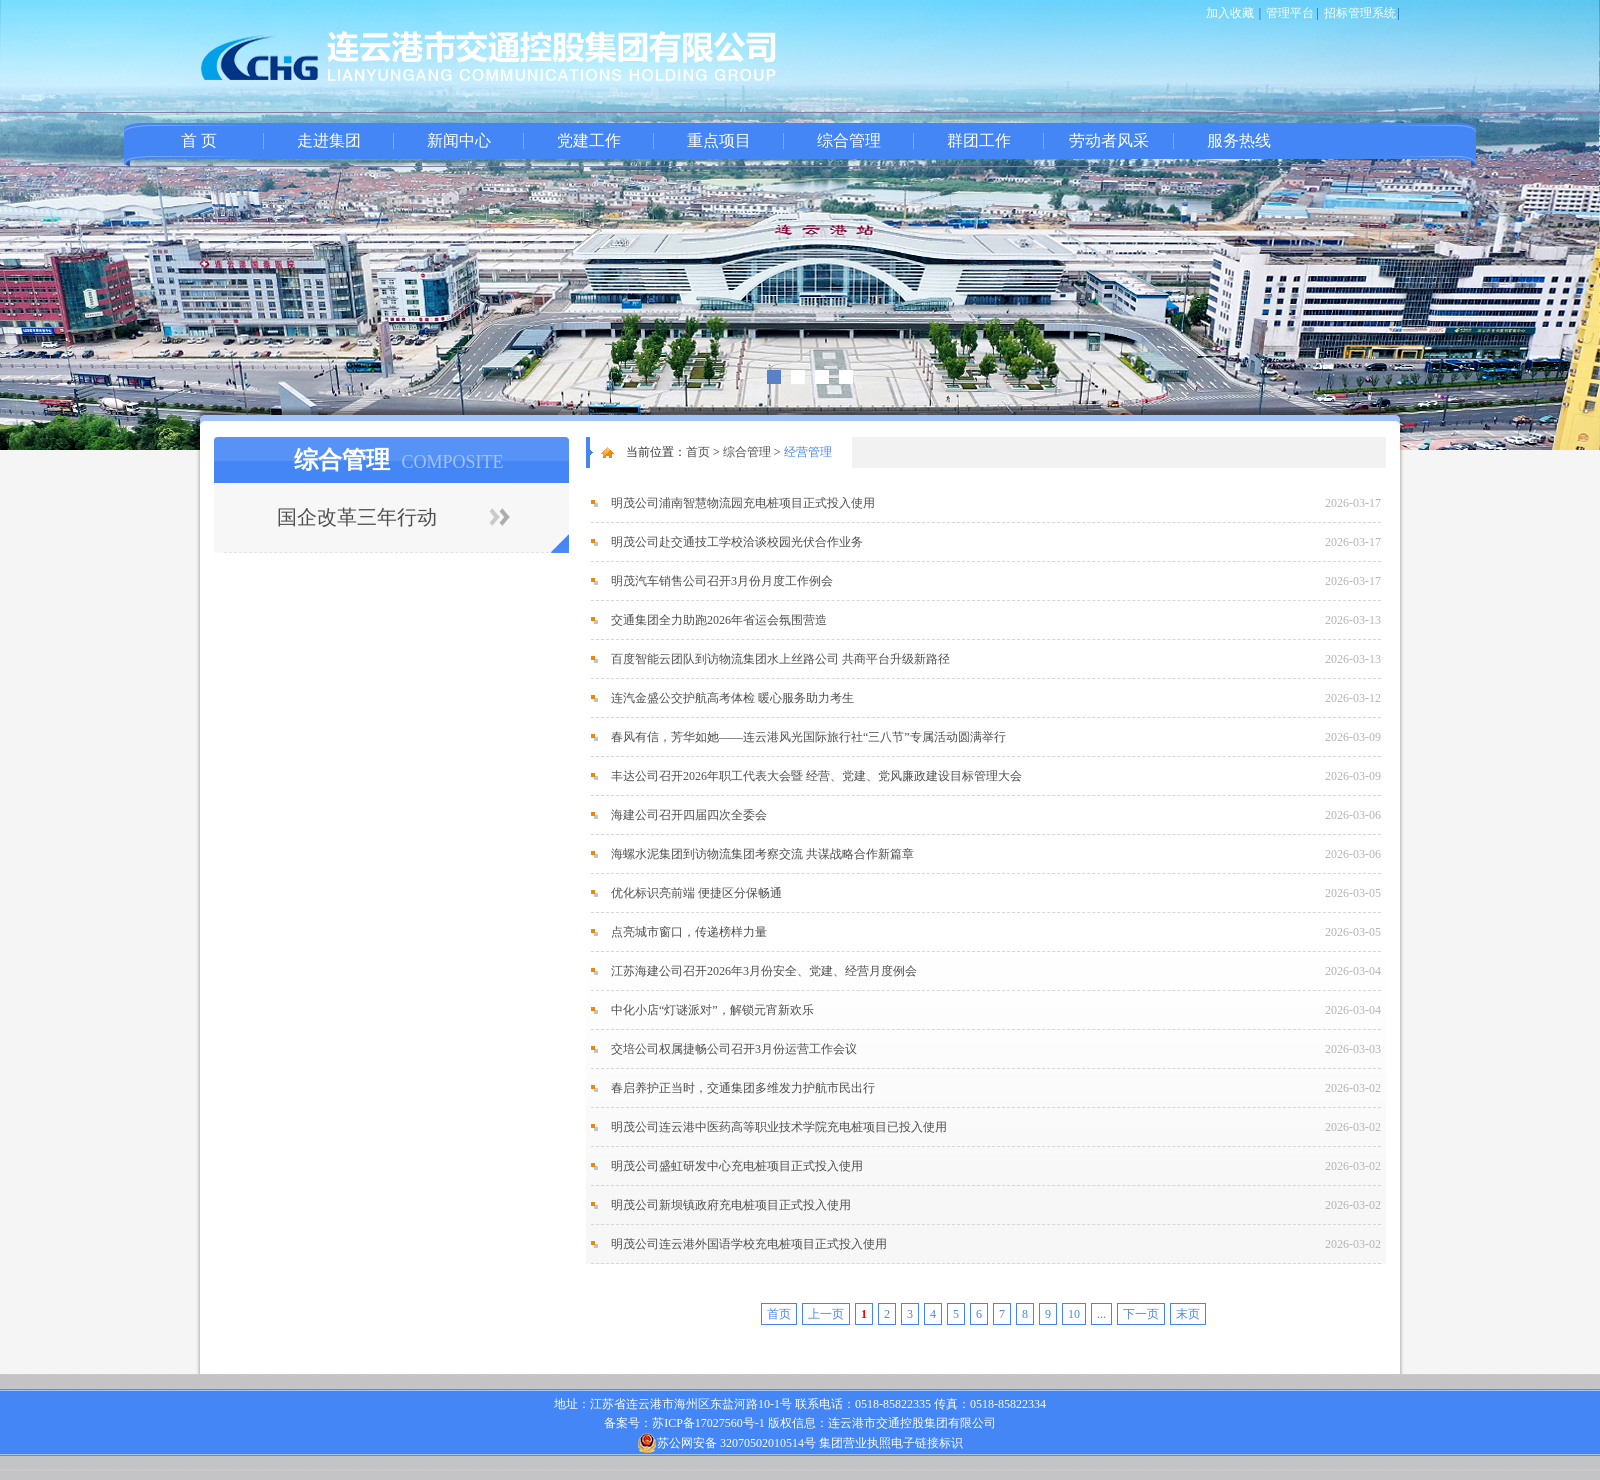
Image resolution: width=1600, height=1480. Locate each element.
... (1101, 1314)
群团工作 (979, 140)
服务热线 (1239, 140)
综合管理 (849, 140)
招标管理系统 (1360, 13)
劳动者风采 (1109, 140)
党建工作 (589, 140)
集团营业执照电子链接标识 (891, 1443)
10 (1074, 1314)
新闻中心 (459, 140)
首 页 (199, 140)
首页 (698, 452)
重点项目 (719, 140)
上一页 (826, 1314)
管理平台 (1290, 13)
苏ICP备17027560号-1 (708, 1423)
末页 (1188, 1314)
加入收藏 (1230, 13)
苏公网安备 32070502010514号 (726, 1443)
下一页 (1141, 1314)
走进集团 (329, 140)
